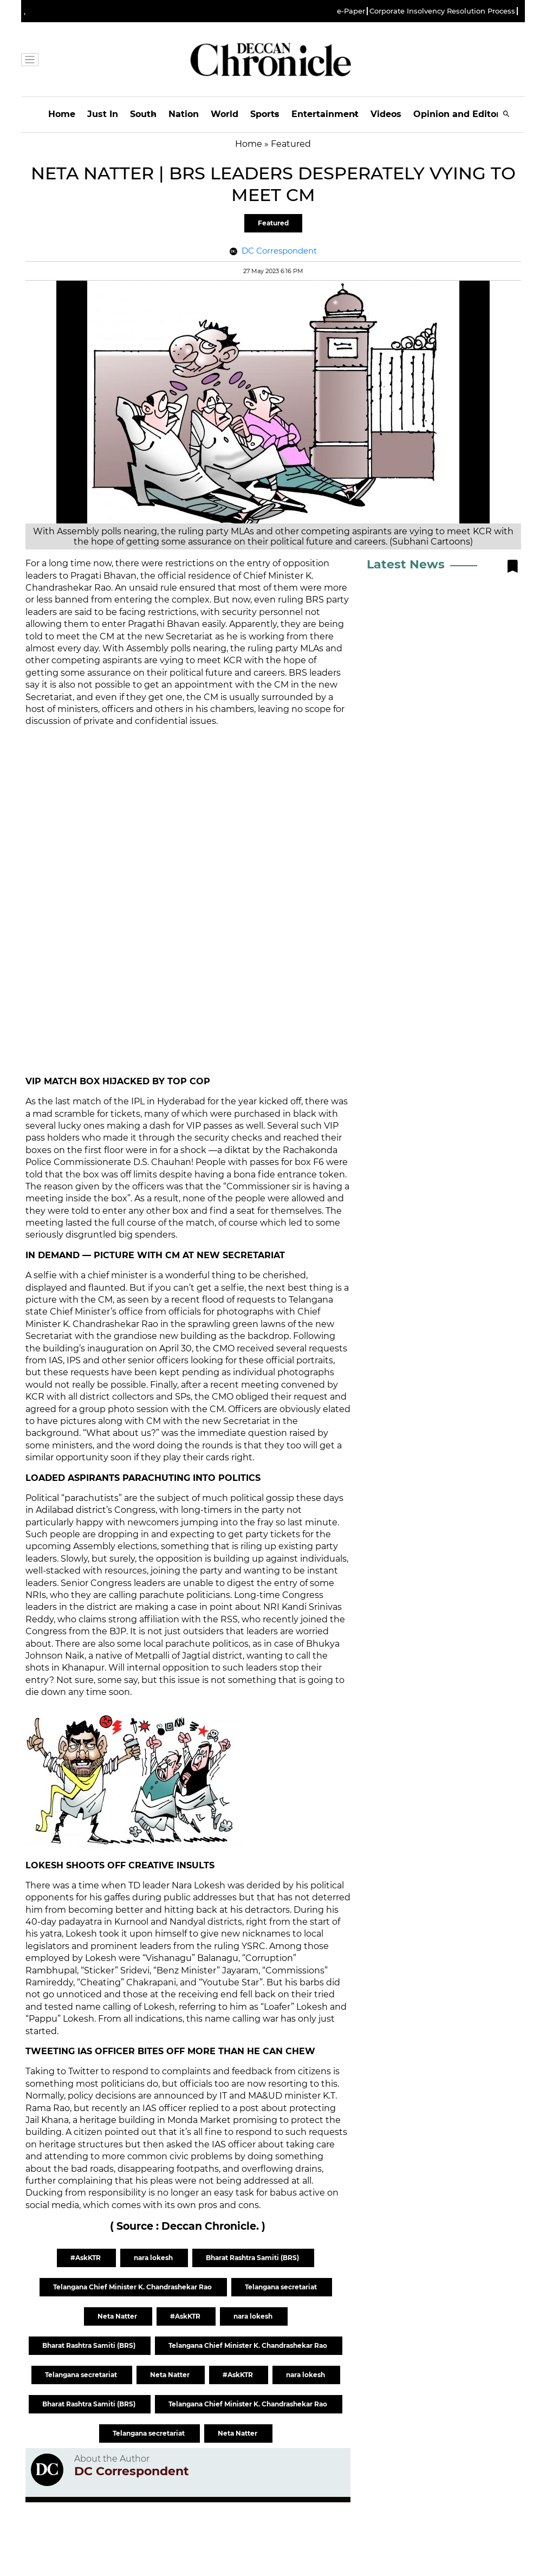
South (143, 114)
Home (61, 114)
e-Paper (351, 11)
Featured (273, 223)
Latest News (406, 564)
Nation (183, 114)
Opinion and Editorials (464, 114)
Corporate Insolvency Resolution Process (442, 11)
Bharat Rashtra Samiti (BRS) (253, 2258)
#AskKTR (86, 2258)
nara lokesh (154, 2258)
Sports (265, 114)
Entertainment (325, 114)
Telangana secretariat (281, 2287)
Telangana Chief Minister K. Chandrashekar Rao (133, 2287)
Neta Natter (118, 2316)
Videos (385, 114)
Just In (102, 114)
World (224, 114)
